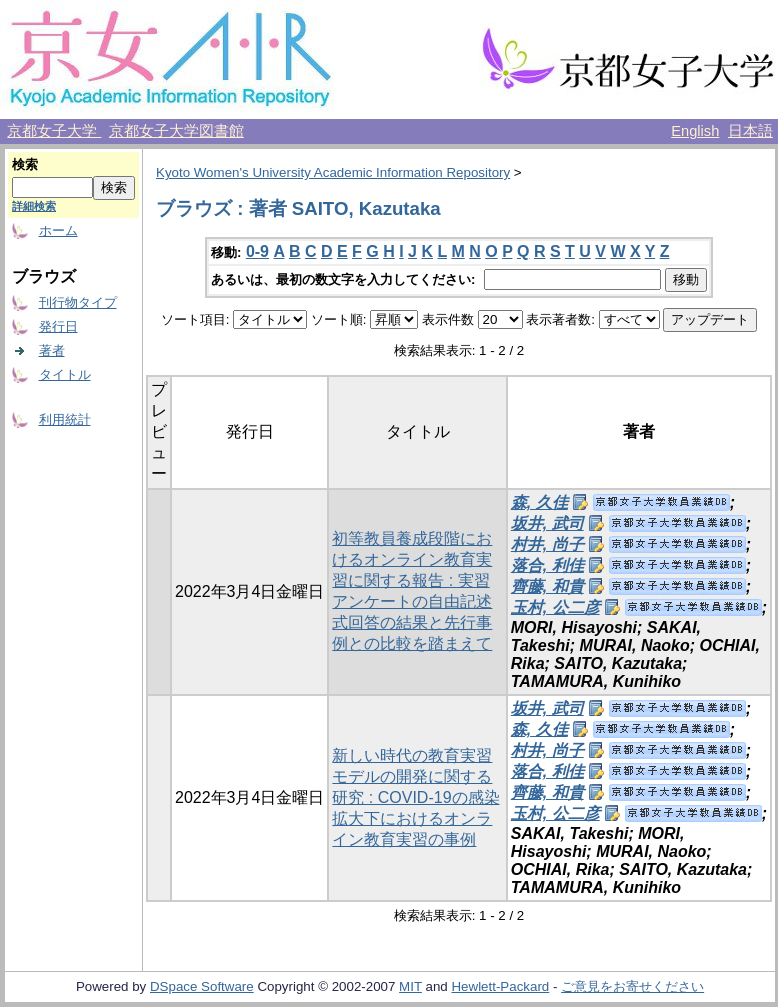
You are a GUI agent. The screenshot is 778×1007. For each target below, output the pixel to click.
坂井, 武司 (547, 523)
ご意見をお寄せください (632, 986)
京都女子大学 (54, 131)
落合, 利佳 (547, 565)
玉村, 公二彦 (555, 607)
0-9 (257, 251)
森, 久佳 (539, 502)
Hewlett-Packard (500, 986)
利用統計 (65, 419)
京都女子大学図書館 (176, 131)
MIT (410, 986)
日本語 (750, 131)
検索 (25, 164)
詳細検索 (34, 206)
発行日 (58, 326)
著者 (52, 350)
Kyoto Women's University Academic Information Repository (333, 172)
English (695, 131)
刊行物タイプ (78, 302)
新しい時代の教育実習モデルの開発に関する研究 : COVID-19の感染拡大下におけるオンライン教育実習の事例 (415, 797)
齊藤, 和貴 (547, 586)
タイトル (65, 374)
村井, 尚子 (547, 544)
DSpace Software (202, 986)
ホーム (58, 230)
